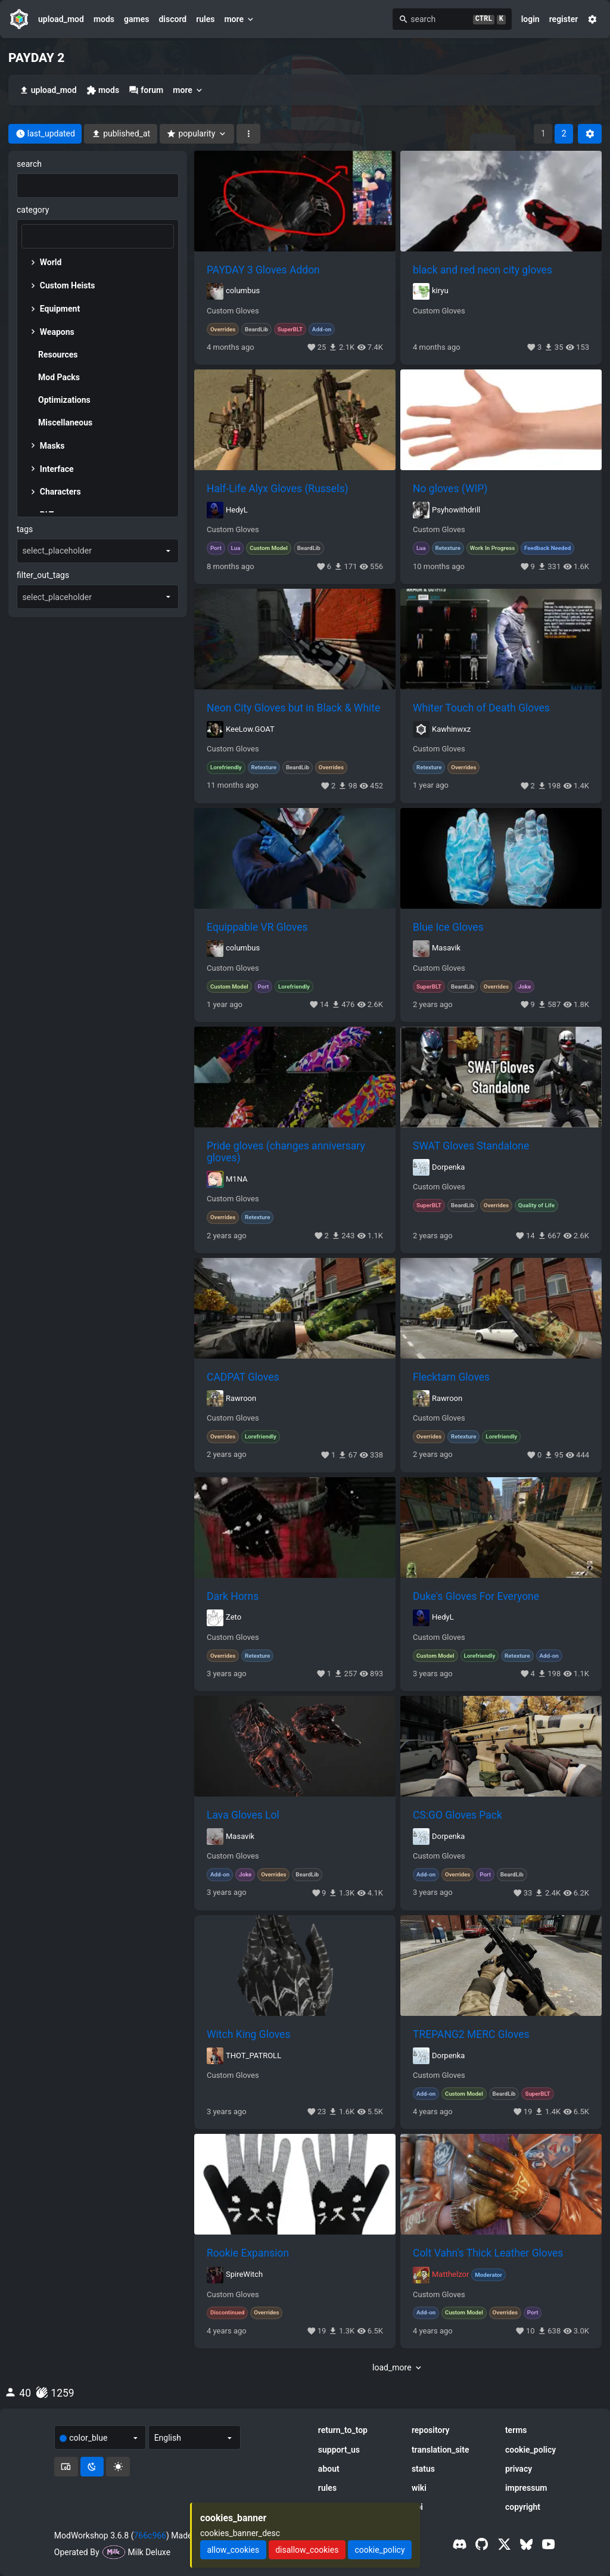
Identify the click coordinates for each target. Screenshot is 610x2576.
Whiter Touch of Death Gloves (481, 708)
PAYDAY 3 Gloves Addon (263, 270)
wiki (419, 2488)
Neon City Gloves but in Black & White (293, 708)
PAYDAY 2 (36, 58)
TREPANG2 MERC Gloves (471, 2034)
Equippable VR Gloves (257, 927)
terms (516, 2430)
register (563, 19)
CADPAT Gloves (243, 1377)
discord (172, 19)
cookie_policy (530, 2449)
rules (205, 19)
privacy (518, 2469)
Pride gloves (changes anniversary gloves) (286, 1152)
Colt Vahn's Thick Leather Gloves (488, 2253)
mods (104, 19)
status (423, 2469)
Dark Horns (233, 1596)
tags (25, 529)
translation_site (440, 2449)
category (33, 210)
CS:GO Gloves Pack (457, 1815)
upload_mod (61, 19)
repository (431, 2430)
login (530, 19)
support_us (339, 2449)
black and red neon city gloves (482, 270)
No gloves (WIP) (450, 489)
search (29, 164)
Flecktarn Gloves (451, 1377)
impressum (526, 2488)
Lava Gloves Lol (243, 1815)
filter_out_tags (43, 575)
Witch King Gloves (248, 2034)
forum (146, 90)
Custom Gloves (233, 311)
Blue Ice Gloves (448, 927)
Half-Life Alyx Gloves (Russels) (277, 489)
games (136, 19)
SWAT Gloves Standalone (471, 1146)
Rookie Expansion (248, 2253)
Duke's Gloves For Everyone (476, 1596)
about (329, 2469)
